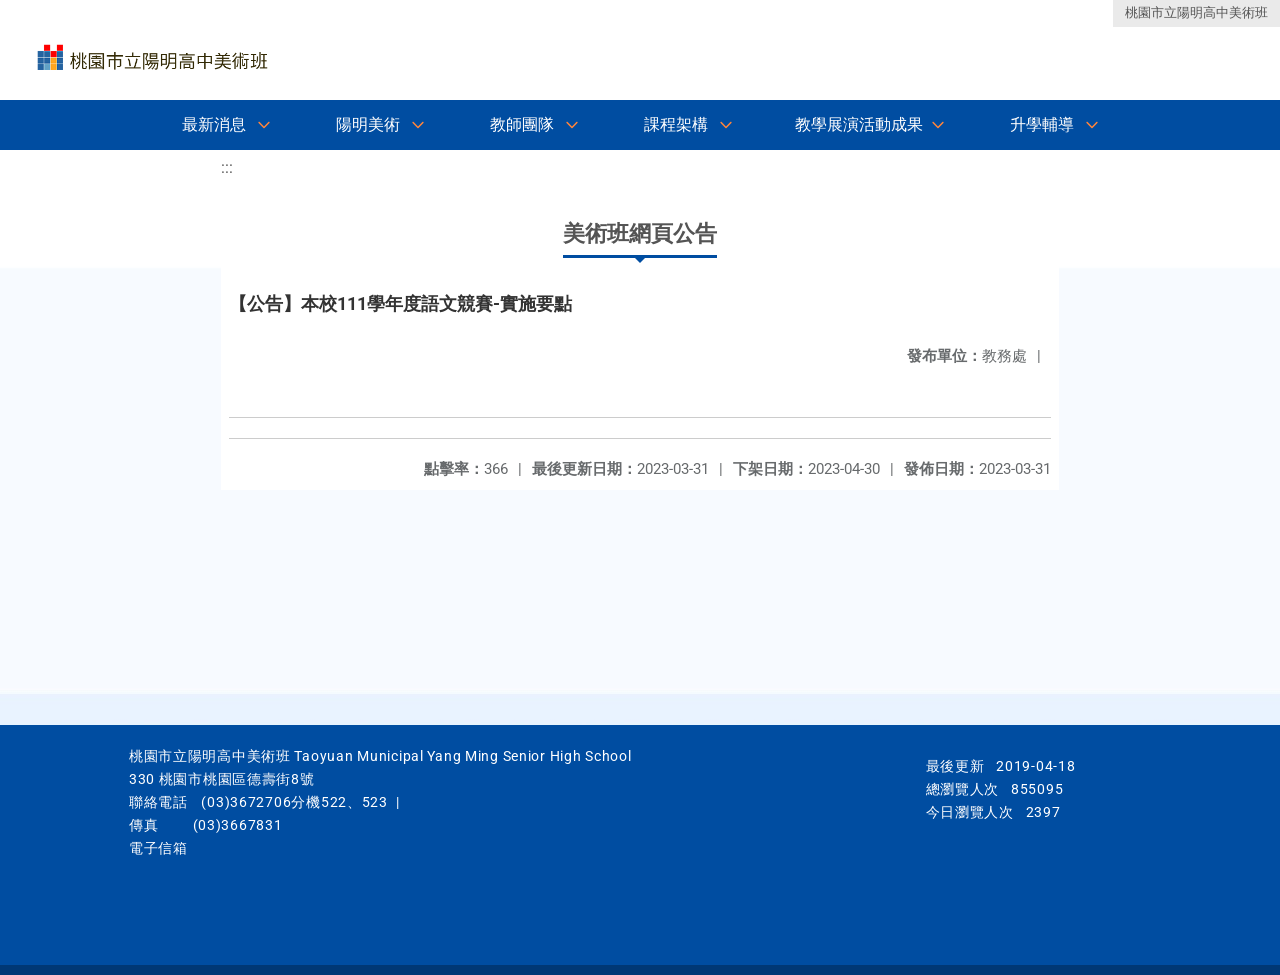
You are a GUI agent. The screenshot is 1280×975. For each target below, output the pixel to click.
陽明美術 (368, 124)
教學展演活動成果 (859, 124)
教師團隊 (522, 124)
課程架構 (676, 124)
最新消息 (214, 124)
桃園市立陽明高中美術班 (1196, 12)
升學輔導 (1042, 124)
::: (227, 167)
